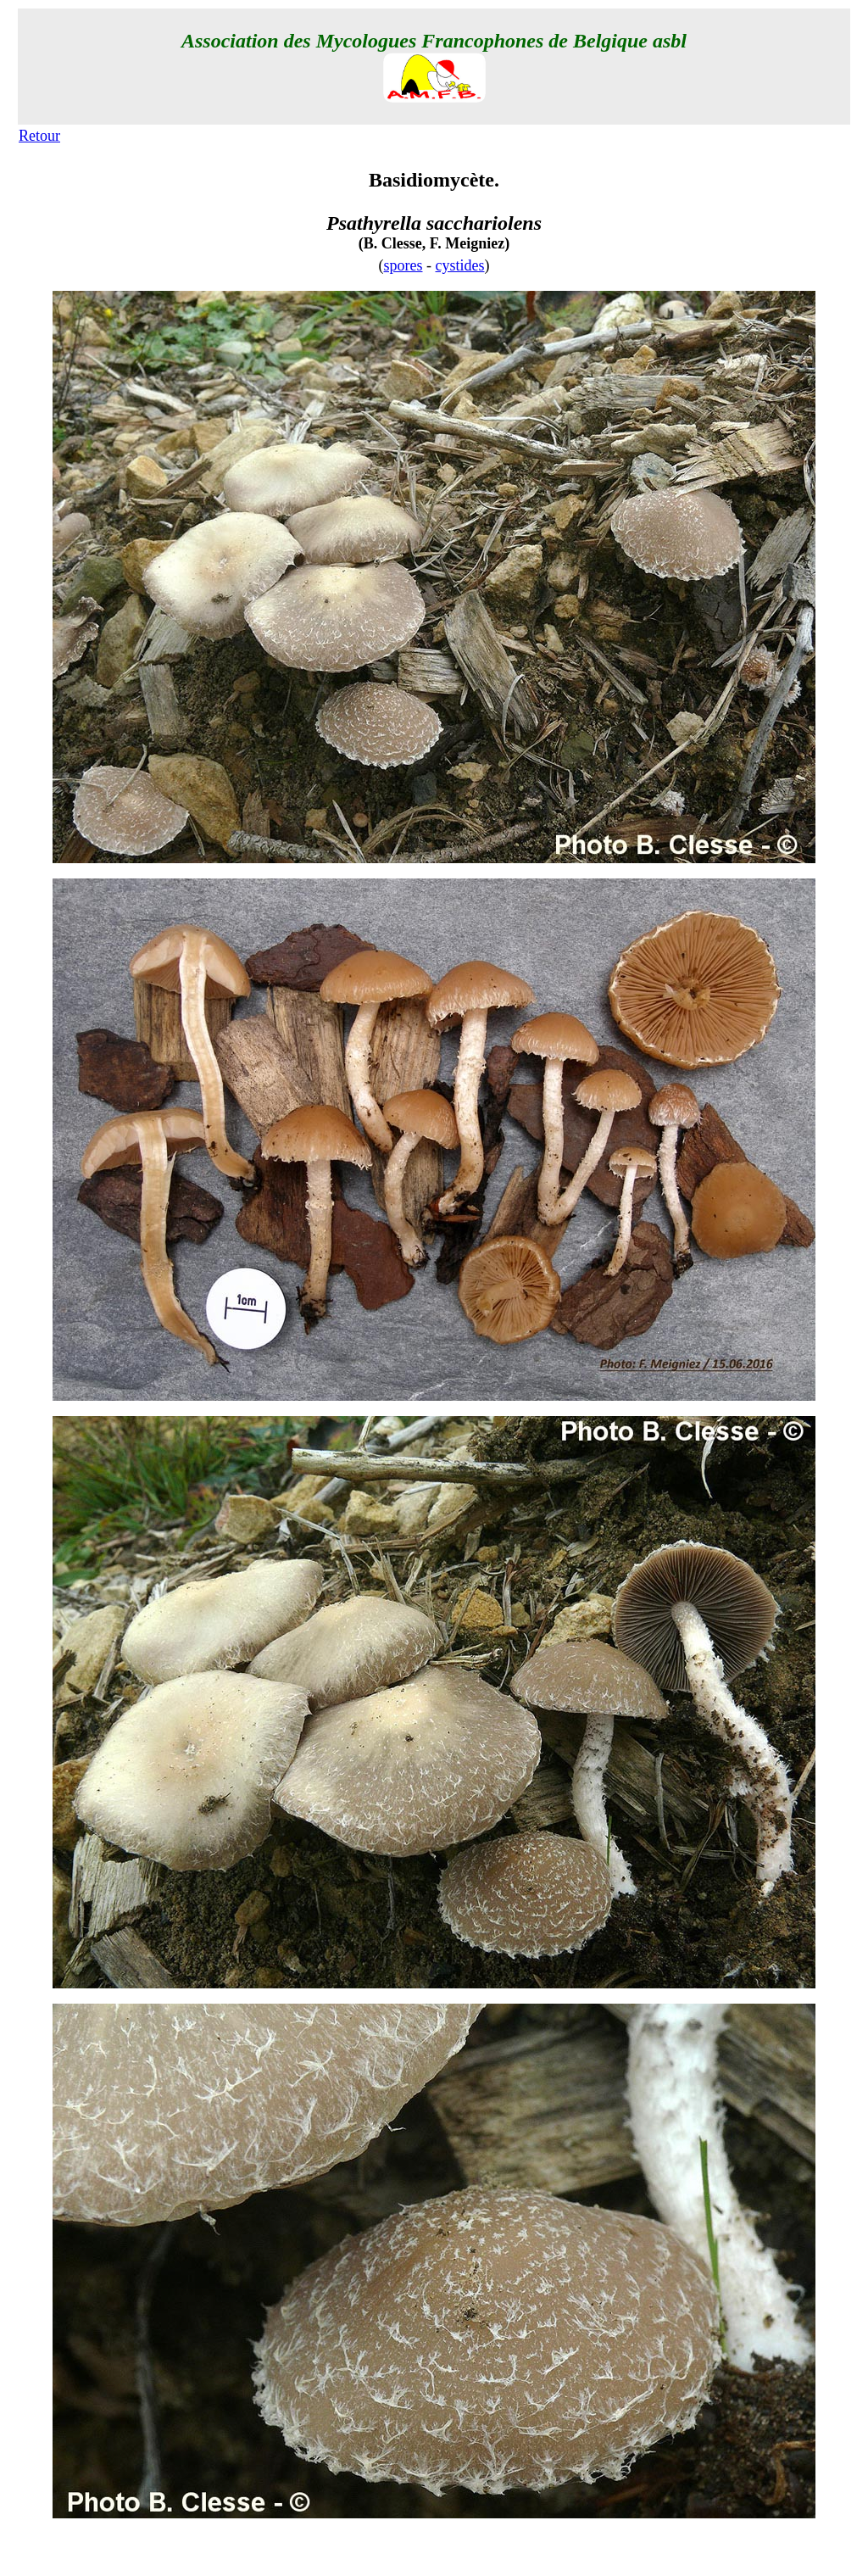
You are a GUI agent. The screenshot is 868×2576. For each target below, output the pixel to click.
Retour (39, 135)
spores (403, 265)
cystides (460, 265)
